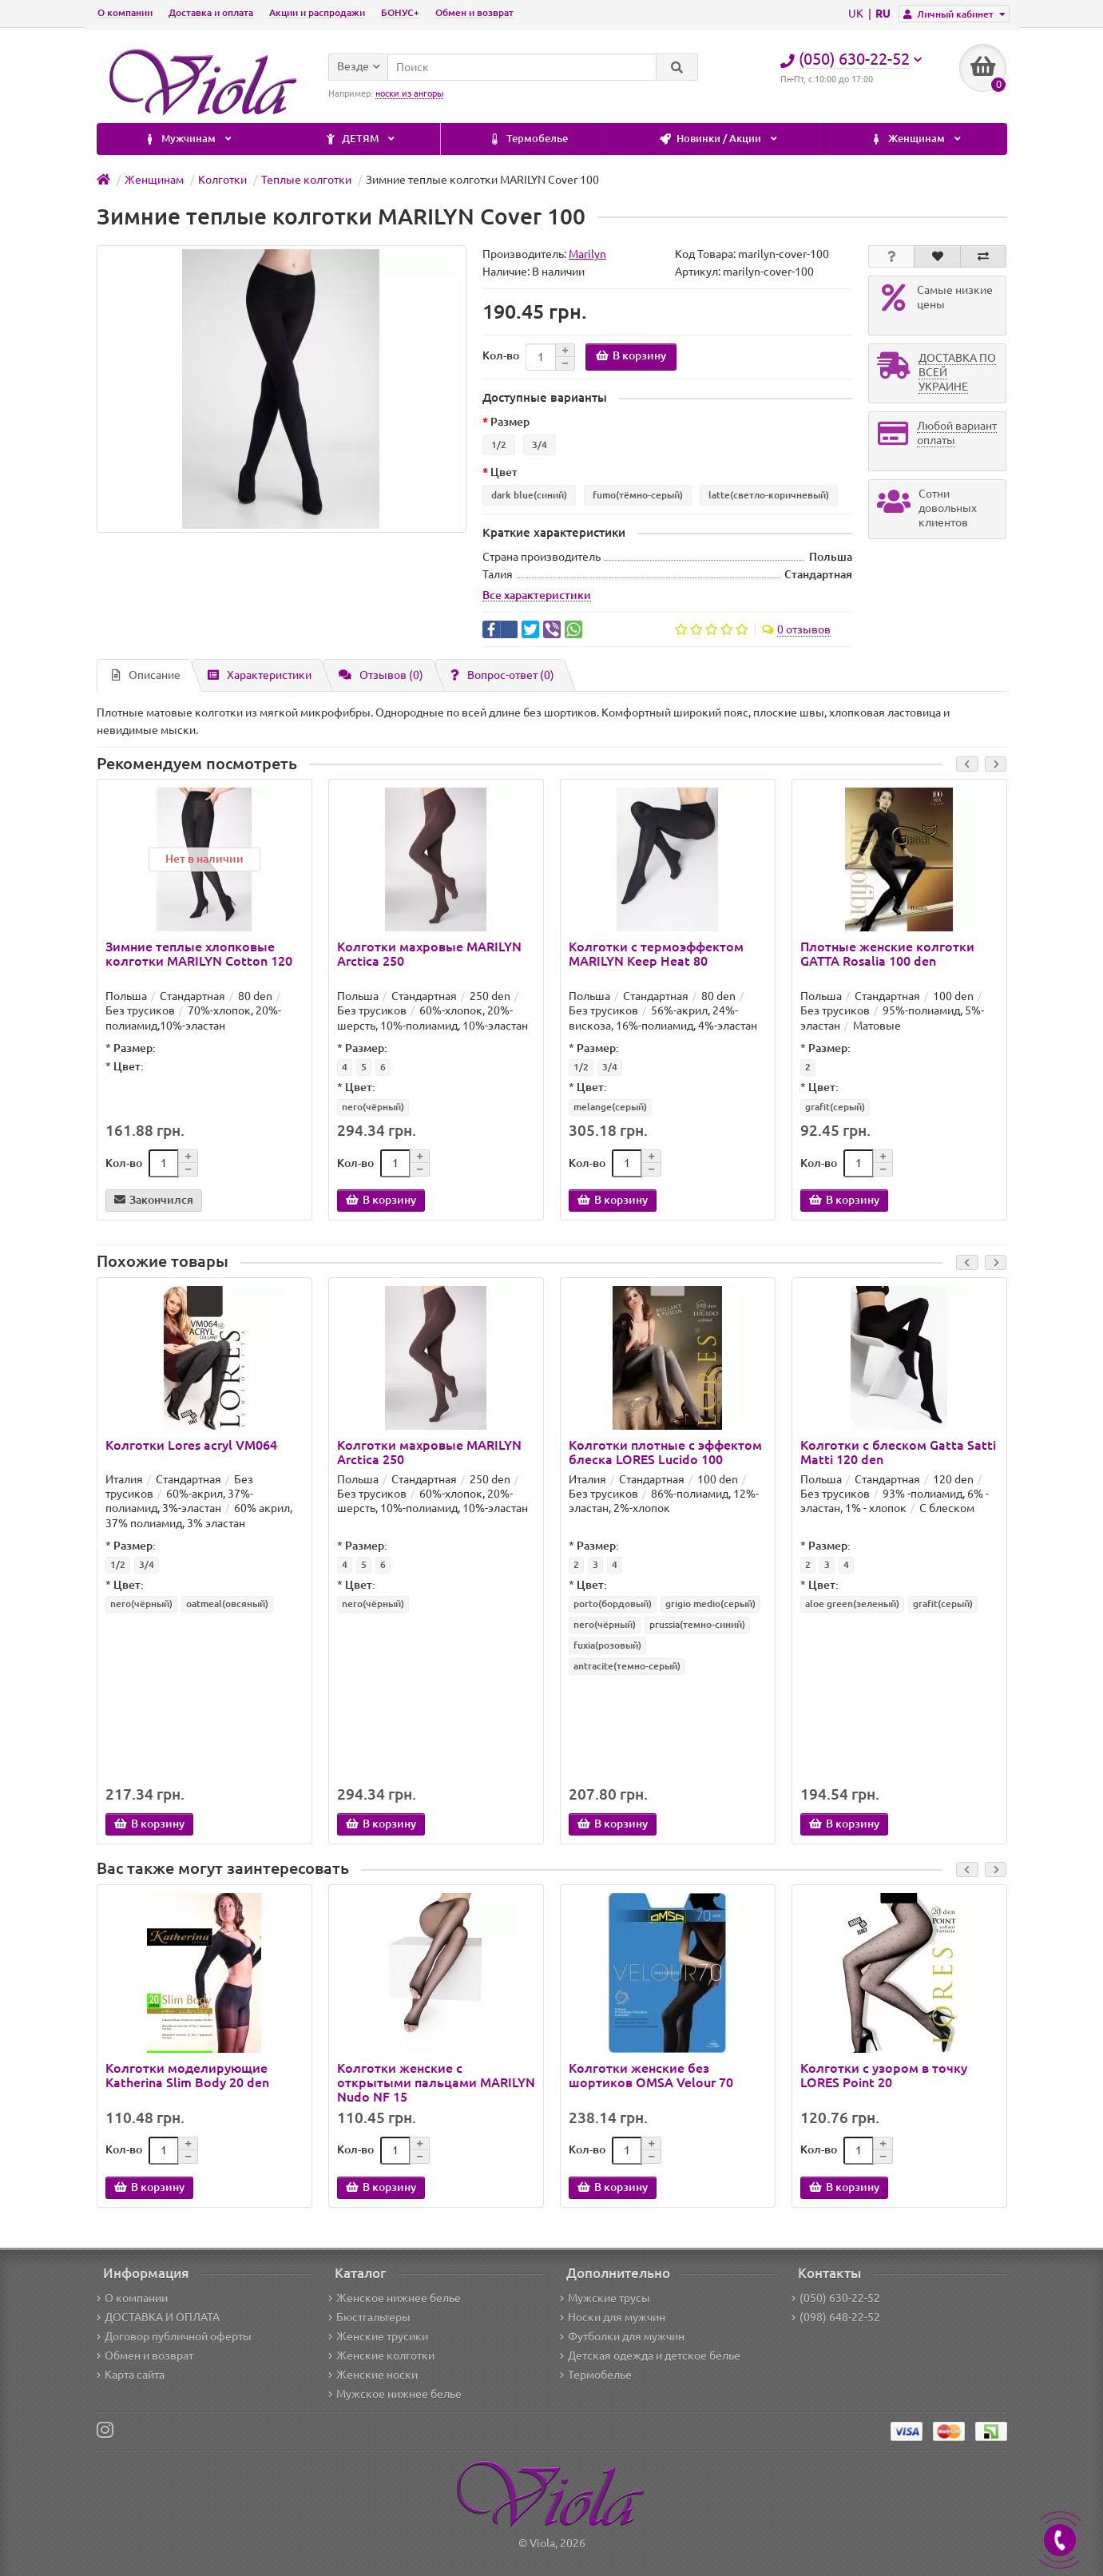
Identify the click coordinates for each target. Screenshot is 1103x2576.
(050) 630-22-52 (836, 2298)
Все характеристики (536, 595)
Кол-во (500, 355)
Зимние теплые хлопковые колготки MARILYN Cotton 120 (198, 953)
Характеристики (259, 675)
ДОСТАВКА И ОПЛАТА (158, 2317)
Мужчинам (752, 139)
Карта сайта (131, 2374)
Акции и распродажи (317, 12)
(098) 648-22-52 (836, 2317)
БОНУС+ (400, 12)
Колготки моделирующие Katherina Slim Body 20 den (187, 2075)
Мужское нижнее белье (395, 2393)
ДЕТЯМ (925, 139)
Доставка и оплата (211, 12)
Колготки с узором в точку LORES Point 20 (883, 2075)
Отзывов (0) (381, 675)
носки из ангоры (409, 93)
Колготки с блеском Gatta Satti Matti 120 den (898, 1452)
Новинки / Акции (372, 139)
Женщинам (570, 139)
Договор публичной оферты (174, 2336)
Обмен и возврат (474, 12)
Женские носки (373, 2374)
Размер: (134, 1048)
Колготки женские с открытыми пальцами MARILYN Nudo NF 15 (436, 2082)
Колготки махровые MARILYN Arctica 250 (429, 953)
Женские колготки (381, 2355)
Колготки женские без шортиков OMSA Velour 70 (651, 2075)
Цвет (504, 472)
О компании (125, 12)
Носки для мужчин (612, 2317)
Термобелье (181, 139)
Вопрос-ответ (502, 675)
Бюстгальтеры (369, 2317)
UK (857, 13)
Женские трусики (378, 2336)
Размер (510, 421)
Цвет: (128, 1066)
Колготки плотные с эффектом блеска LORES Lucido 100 (665, 1452)
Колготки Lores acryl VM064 (191, 1445)
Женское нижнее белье (394, 2298)
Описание (146, 675)
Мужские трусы (605, 2298)
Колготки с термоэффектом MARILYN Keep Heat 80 (656, 953)
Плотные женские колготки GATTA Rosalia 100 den (887, 953)
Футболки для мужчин (622, 2336)
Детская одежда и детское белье (650, 2355)
